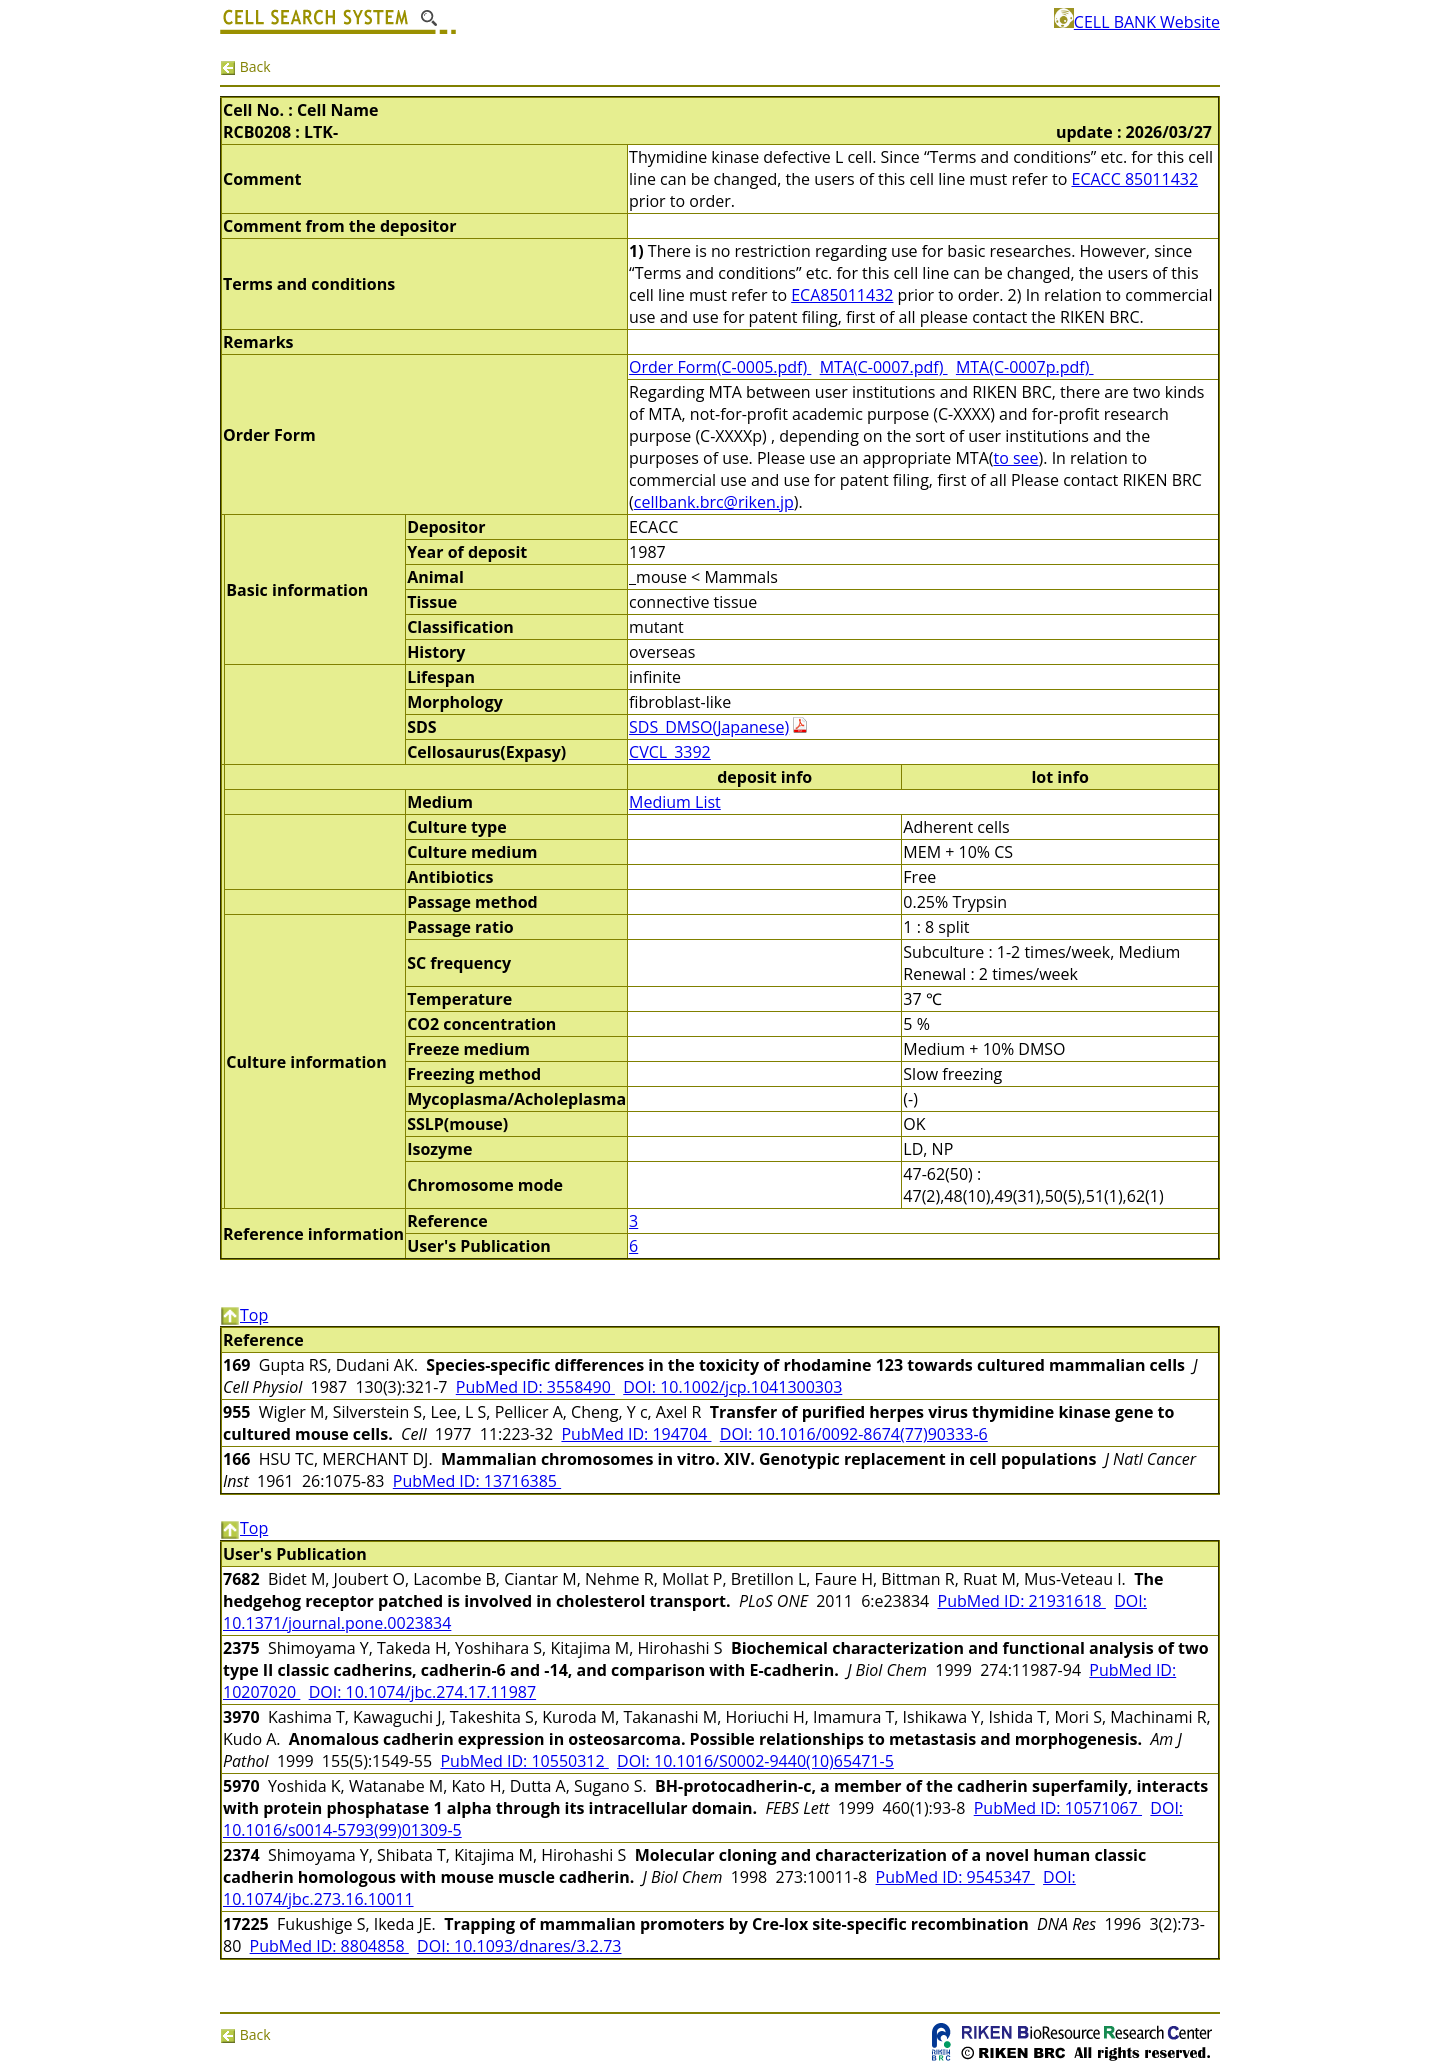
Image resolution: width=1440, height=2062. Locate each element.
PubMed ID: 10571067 (1058, 1808)
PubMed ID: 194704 (636, 1434)
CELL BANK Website (1137, 22)
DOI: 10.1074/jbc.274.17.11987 (422, 1692)
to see (1015, 458)
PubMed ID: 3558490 (535, 1387)
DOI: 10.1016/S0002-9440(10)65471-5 (755, 1761)
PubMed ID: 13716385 (477, 1481)
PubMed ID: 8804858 (329, 1946)
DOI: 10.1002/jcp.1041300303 (732, 1387)
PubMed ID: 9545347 (955, 1877)
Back (245, 66)
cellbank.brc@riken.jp (714, 502)
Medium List (675, 802)
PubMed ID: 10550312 (524, 1761)
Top (244, 1315)
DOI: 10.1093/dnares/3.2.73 (519, 1946)
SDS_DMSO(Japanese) (709, 727)
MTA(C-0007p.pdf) (1025, 367)
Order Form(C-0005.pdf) (720, 367)
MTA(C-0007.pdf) (884, 367)
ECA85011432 (842, 295)
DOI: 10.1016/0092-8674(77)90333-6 (854, 1434)
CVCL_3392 (670, 752)
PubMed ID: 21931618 (1022, 1601)
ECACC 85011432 (1135, 179)
